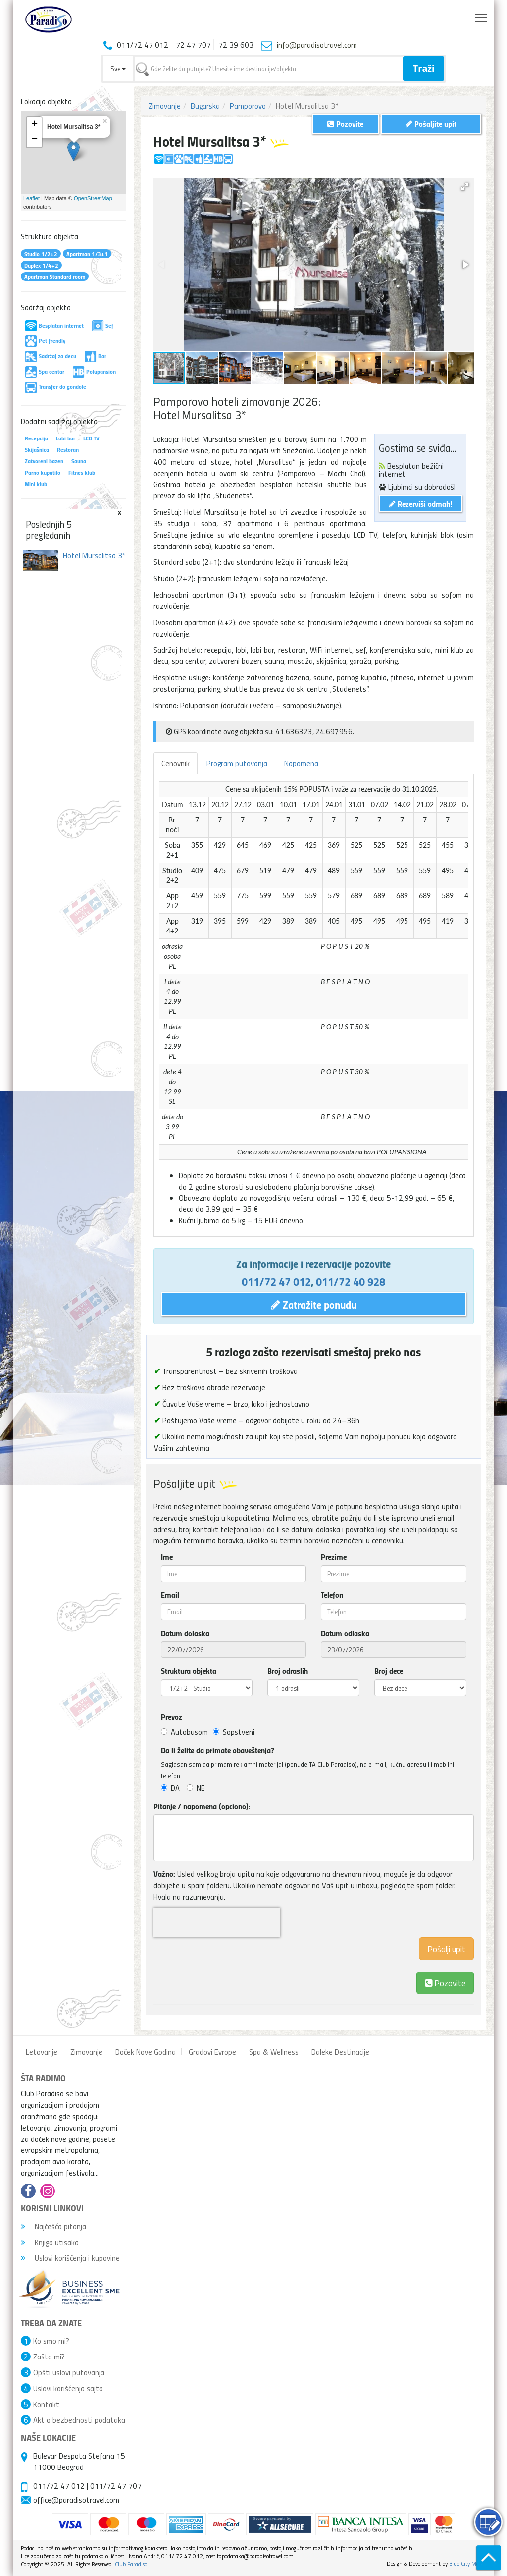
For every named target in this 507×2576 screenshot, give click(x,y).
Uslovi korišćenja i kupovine (70, 2257)
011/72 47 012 (276, 1281)
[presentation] (216, 1922)
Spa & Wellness (274, 2051)
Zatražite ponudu (313, 1304)
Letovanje (41, 2051)
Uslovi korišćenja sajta (68, 2388)
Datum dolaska (185, 1633)
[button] (465, 187)
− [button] (34, 139)
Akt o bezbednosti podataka (79, 2419)
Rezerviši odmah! (420, 503)
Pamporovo (248, 105)
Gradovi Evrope (212, 2051)
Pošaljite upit (431, 123)
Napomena (301, 763)
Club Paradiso (131, 2564)
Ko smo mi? (51, 2340)
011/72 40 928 (350, 1281)
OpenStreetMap (93, 198)
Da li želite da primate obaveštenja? (217, 1750)
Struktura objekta (188, 1670)
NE (196, 1787)
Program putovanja (236, 763)
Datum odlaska (345, 1633)
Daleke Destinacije (340, 2051)
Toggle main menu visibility (482, 15)
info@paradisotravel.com (317, 44)
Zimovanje (165, 105)
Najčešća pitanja (53, 2226)
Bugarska (205, 105)
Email (170, 1594)
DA (170, 1787)
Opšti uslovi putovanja (68, 2372)
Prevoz (171, 1716)
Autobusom (184, 1731)
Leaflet (31, 198)
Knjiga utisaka (50, 2242)
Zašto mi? (49, 2356)
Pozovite (445, 1982)
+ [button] (34, 124)
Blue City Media (467, 2563)
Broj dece (388, 1670)
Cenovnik (175, 763)
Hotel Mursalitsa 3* (94, 555)
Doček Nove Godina (145, 2051)
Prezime (334, 1556)
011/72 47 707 (116, 2485)
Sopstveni (233, 1731)
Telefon (332, 1594)
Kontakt (46, 2404)
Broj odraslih (287, 1670)
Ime (167, 1556)
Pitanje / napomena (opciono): (202, 1806)
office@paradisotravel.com (76, 2499)
